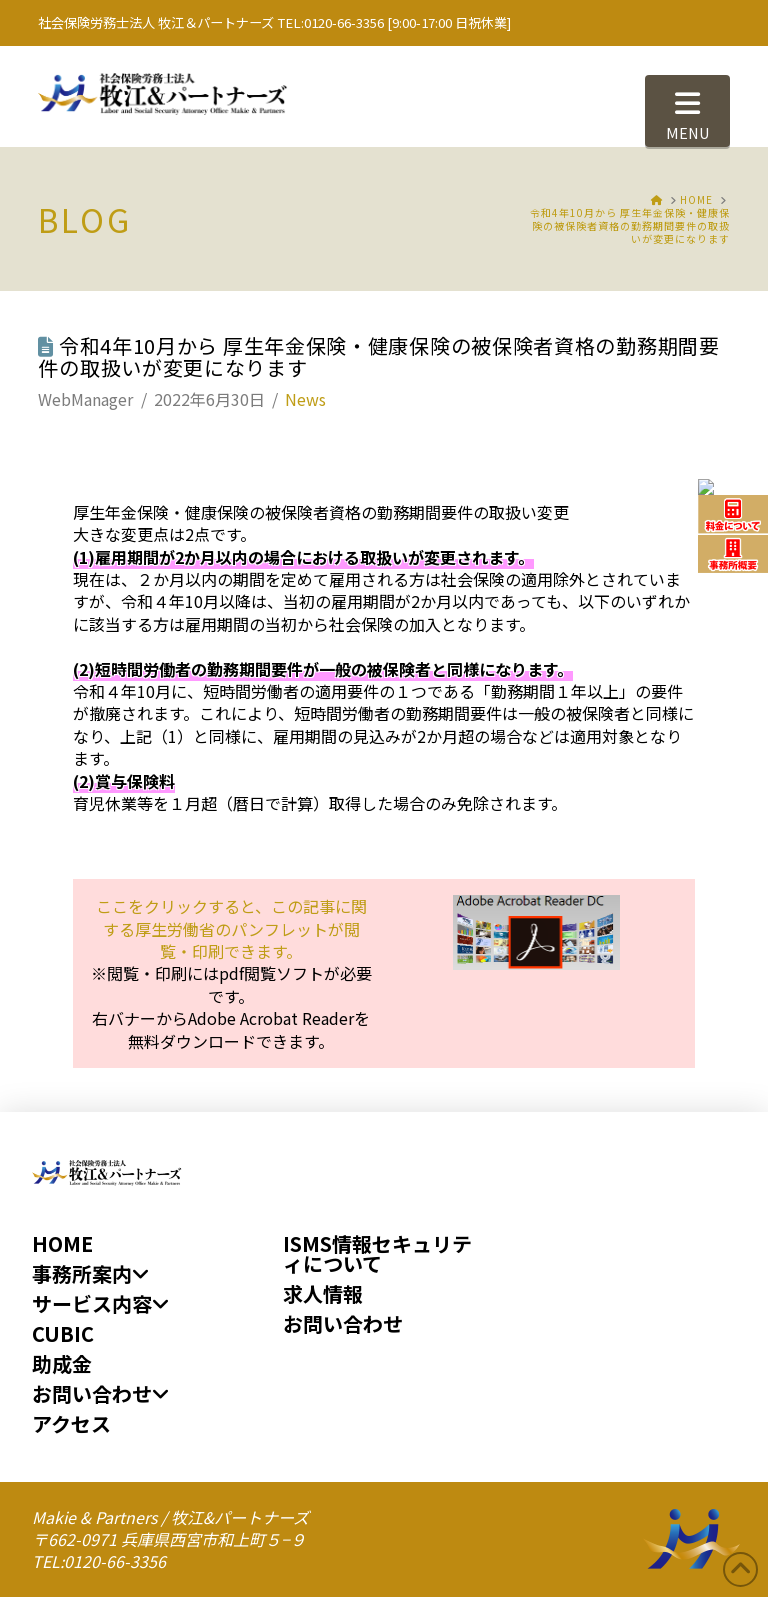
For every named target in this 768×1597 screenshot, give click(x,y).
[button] (687, 111)
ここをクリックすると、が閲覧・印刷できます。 (231, 928)
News (305, 399)
